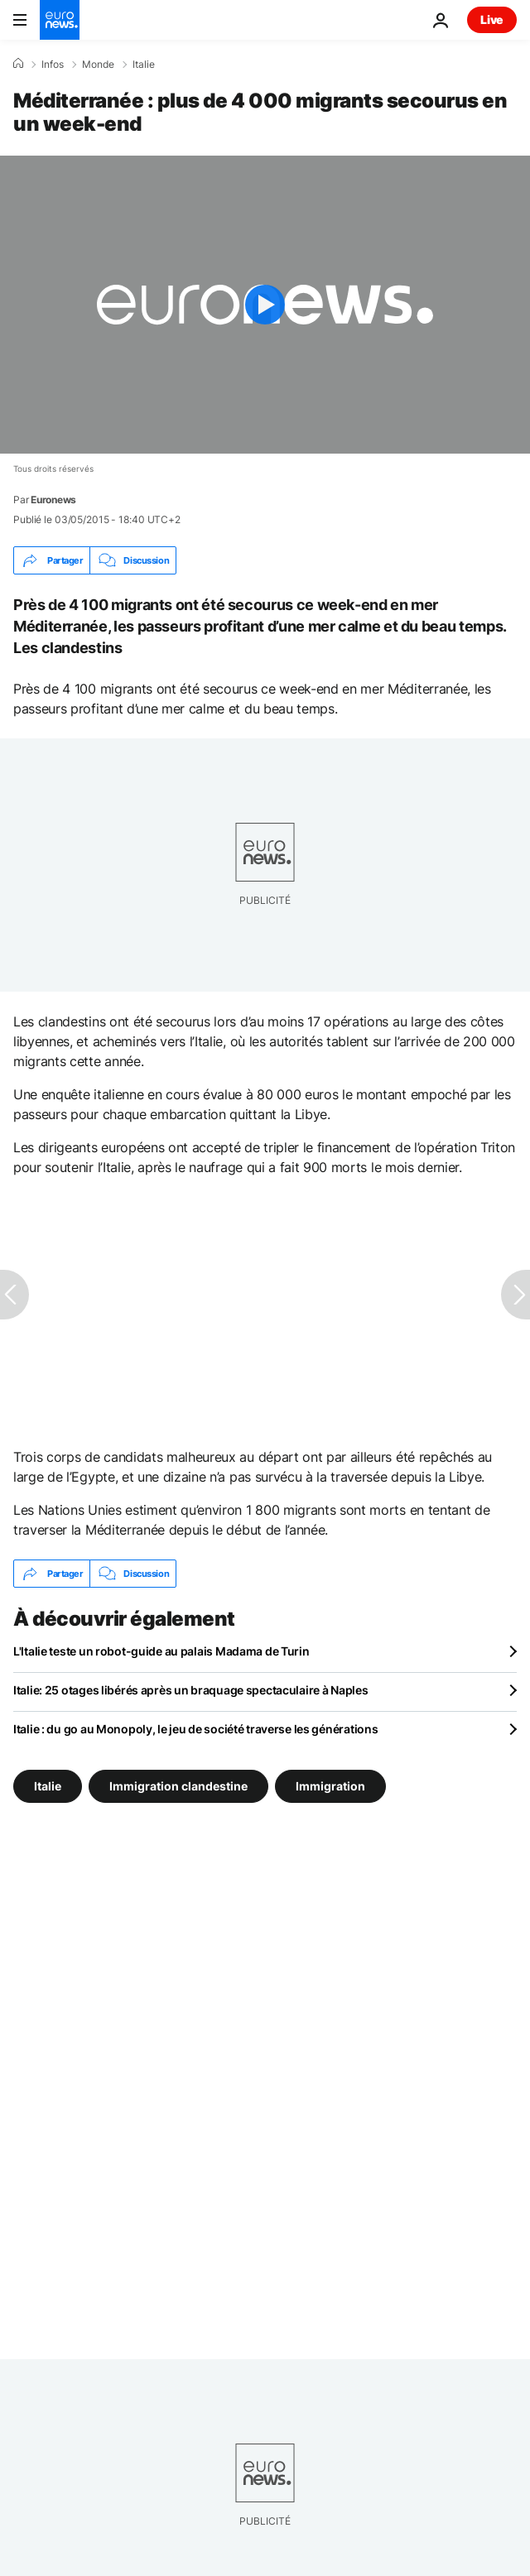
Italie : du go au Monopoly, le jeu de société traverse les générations (195, 1729)
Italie (143, 65)
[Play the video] (265, 305)
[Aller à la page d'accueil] (60, 20)
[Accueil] (18, 64)
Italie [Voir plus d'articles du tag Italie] (47, 1786)
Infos (52, 65)
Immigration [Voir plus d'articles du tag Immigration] (330, 1786)
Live (492, 19)
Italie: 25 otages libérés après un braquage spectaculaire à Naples (191, 1690)
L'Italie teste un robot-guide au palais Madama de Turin (161, 1651)
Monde (98, 65)
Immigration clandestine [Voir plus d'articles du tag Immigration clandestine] (178, 1786)
